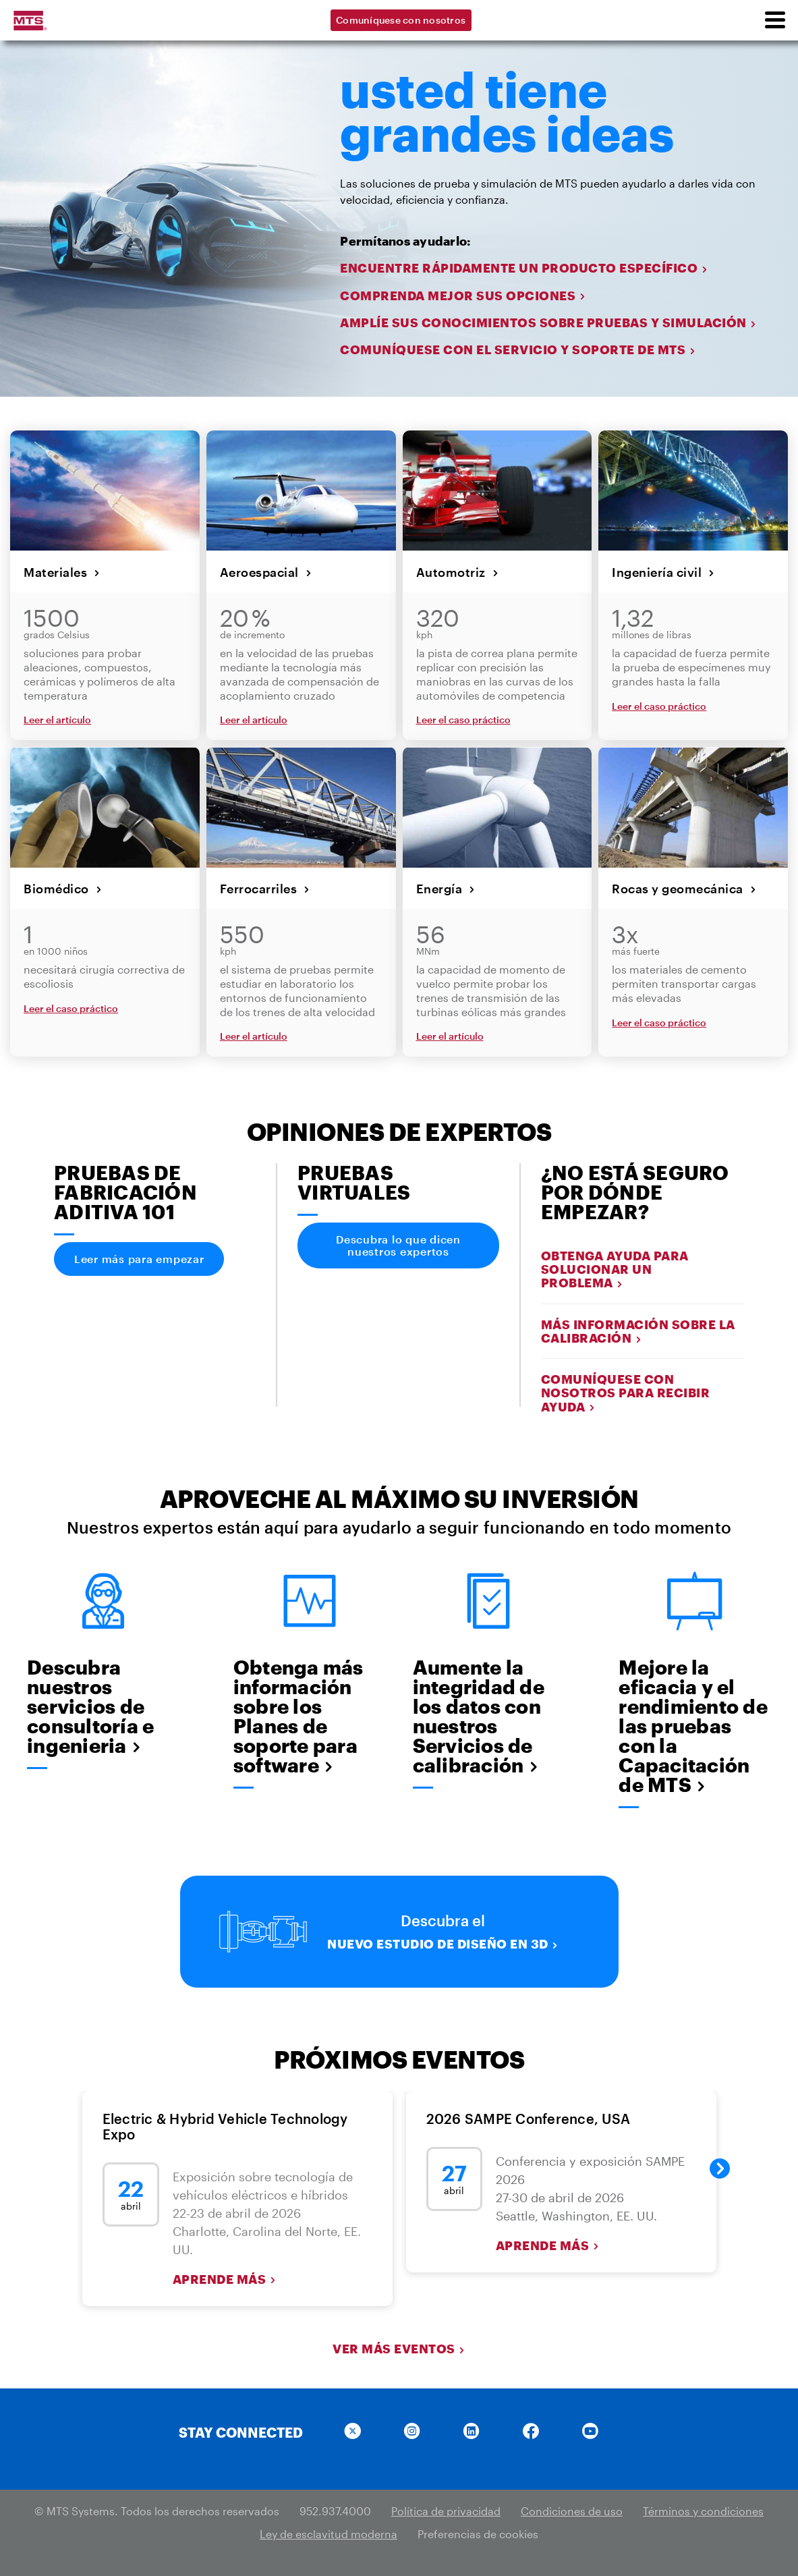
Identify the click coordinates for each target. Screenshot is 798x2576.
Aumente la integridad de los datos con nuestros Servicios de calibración (478, 1716)
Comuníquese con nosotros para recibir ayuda (625, 1393)
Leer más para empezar (139, 1258)
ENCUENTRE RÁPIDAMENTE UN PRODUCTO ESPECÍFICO (524, 268)
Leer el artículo (57, 719)
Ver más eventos (399, 2348)
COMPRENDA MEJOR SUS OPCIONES (463, 296)
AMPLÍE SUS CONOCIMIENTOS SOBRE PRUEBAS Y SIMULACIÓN (548, 323)
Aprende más (225, 2279)
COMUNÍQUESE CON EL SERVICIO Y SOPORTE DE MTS (517, 350)
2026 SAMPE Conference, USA (528, 2118)
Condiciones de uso (572, 2510)
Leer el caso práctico (463, 719)
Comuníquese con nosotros (400, 20)
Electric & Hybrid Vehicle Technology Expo (225, 2126)
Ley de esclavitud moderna (328, 2533)
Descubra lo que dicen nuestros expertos (398, 1245)
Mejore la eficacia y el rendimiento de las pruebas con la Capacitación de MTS (693, 1726)
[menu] (774, 20)
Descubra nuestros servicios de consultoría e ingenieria (90, 1707)
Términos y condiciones (703, 2510)
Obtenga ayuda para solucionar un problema (615, 1269)
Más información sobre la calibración (638, 1331)
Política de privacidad (446, 2510)
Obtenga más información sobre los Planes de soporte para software (298, 1716)
